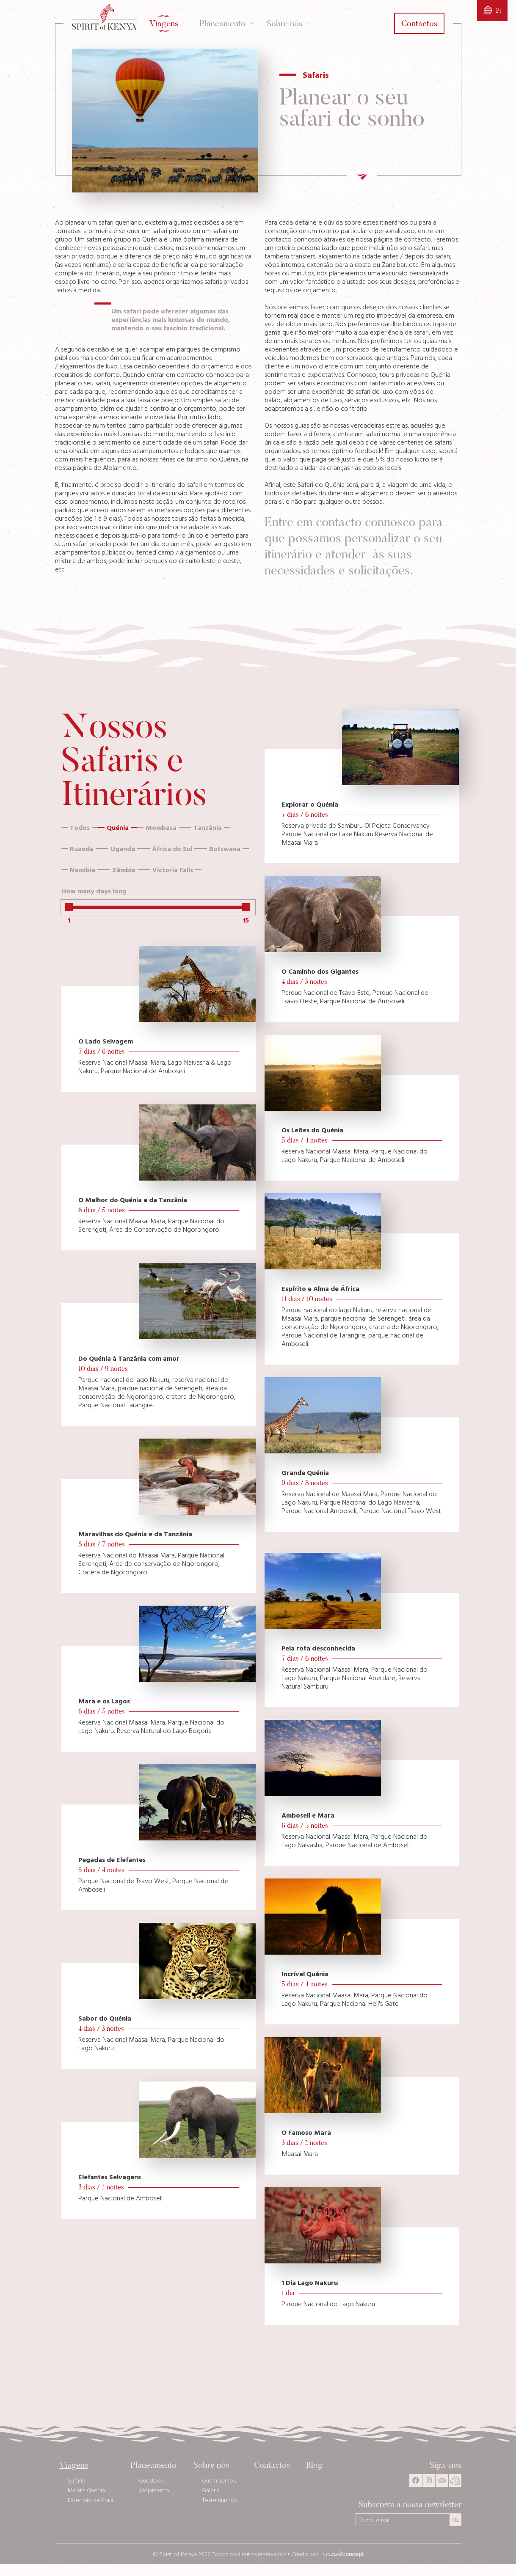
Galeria (211, 2490)
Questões (151, 2480)
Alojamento (154, 2490)
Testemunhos (219, 2500)
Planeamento (153, 2465)
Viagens (73, 2465)
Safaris (76, 2480)
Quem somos (219, 2480)
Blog (315, 2465)
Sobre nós (211, 2465)
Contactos (272, 2465)
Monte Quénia (86, 2490)
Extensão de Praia (90, 2500)
